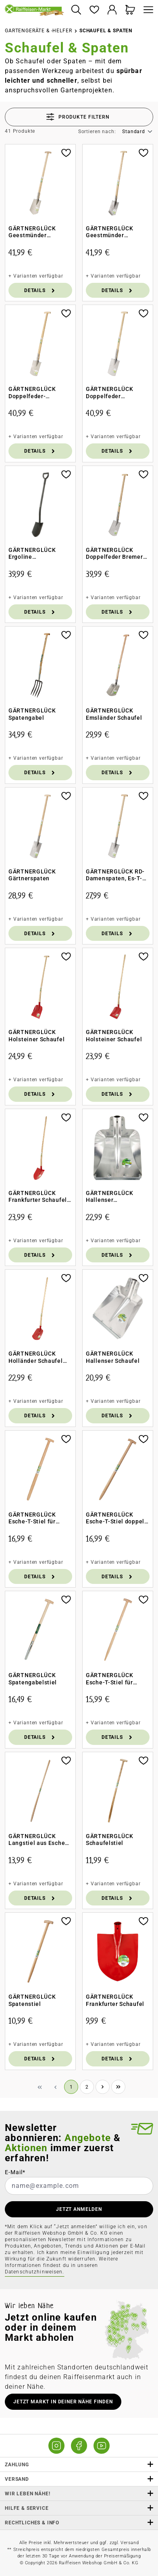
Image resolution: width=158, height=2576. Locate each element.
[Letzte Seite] (118, 2087)
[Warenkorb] (130, 10)
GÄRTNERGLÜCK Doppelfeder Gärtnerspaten (109, 393)
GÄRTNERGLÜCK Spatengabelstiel (32, 1679)
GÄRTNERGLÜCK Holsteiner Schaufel (36, 1036)
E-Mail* (15, 2172)
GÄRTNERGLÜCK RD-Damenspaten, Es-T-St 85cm (117, 875)
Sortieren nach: (97, 131)
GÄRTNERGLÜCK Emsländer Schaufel (114, 714)
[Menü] (146, 10)
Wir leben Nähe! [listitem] (79, 2493)
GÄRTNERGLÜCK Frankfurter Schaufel (115, 2000)
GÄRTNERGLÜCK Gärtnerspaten (32, 875)
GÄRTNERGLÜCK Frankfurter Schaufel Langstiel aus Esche (37, 1197)
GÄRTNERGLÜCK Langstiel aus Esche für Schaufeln (36, 1840)
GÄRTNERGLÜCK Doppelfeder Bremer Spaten (114, 554)
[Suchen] (76, 10)
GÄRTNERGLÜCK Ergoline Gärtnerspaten (32, 554)
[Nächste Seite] (103, 2087)
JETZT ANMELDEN (79, 2209)
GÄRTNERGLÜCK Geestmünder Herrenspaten (32, 232)
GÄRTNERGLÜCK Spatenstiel (32, 2000)
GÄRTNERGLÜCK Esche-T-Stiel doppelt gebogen (116, 1518)
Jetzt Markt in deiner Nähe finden (63, 2402)
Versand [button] (79, 2479)
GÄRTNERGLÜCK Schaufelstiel (109, 1840)
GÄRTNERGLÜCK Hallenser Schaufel (113, 1357)
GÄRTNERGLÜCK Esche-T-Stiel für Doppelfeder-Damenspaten (109, 1679)
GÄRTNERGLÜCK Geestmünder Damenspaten (109, 232)
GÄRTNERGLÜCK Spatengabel (32, 714)
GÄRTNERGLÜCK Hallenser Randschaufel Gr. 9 (112, 1197)
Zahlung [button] (79, 2464)
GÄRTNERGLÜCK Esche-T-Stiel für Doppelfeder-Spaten (37, 1518)
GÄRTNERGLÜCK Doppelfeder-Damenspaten (32, 393)
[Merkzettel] (94, 10)
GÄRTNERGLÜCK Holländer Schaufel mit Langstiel (35, 1357)
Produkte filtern (77, 117)
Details (40, 290)
